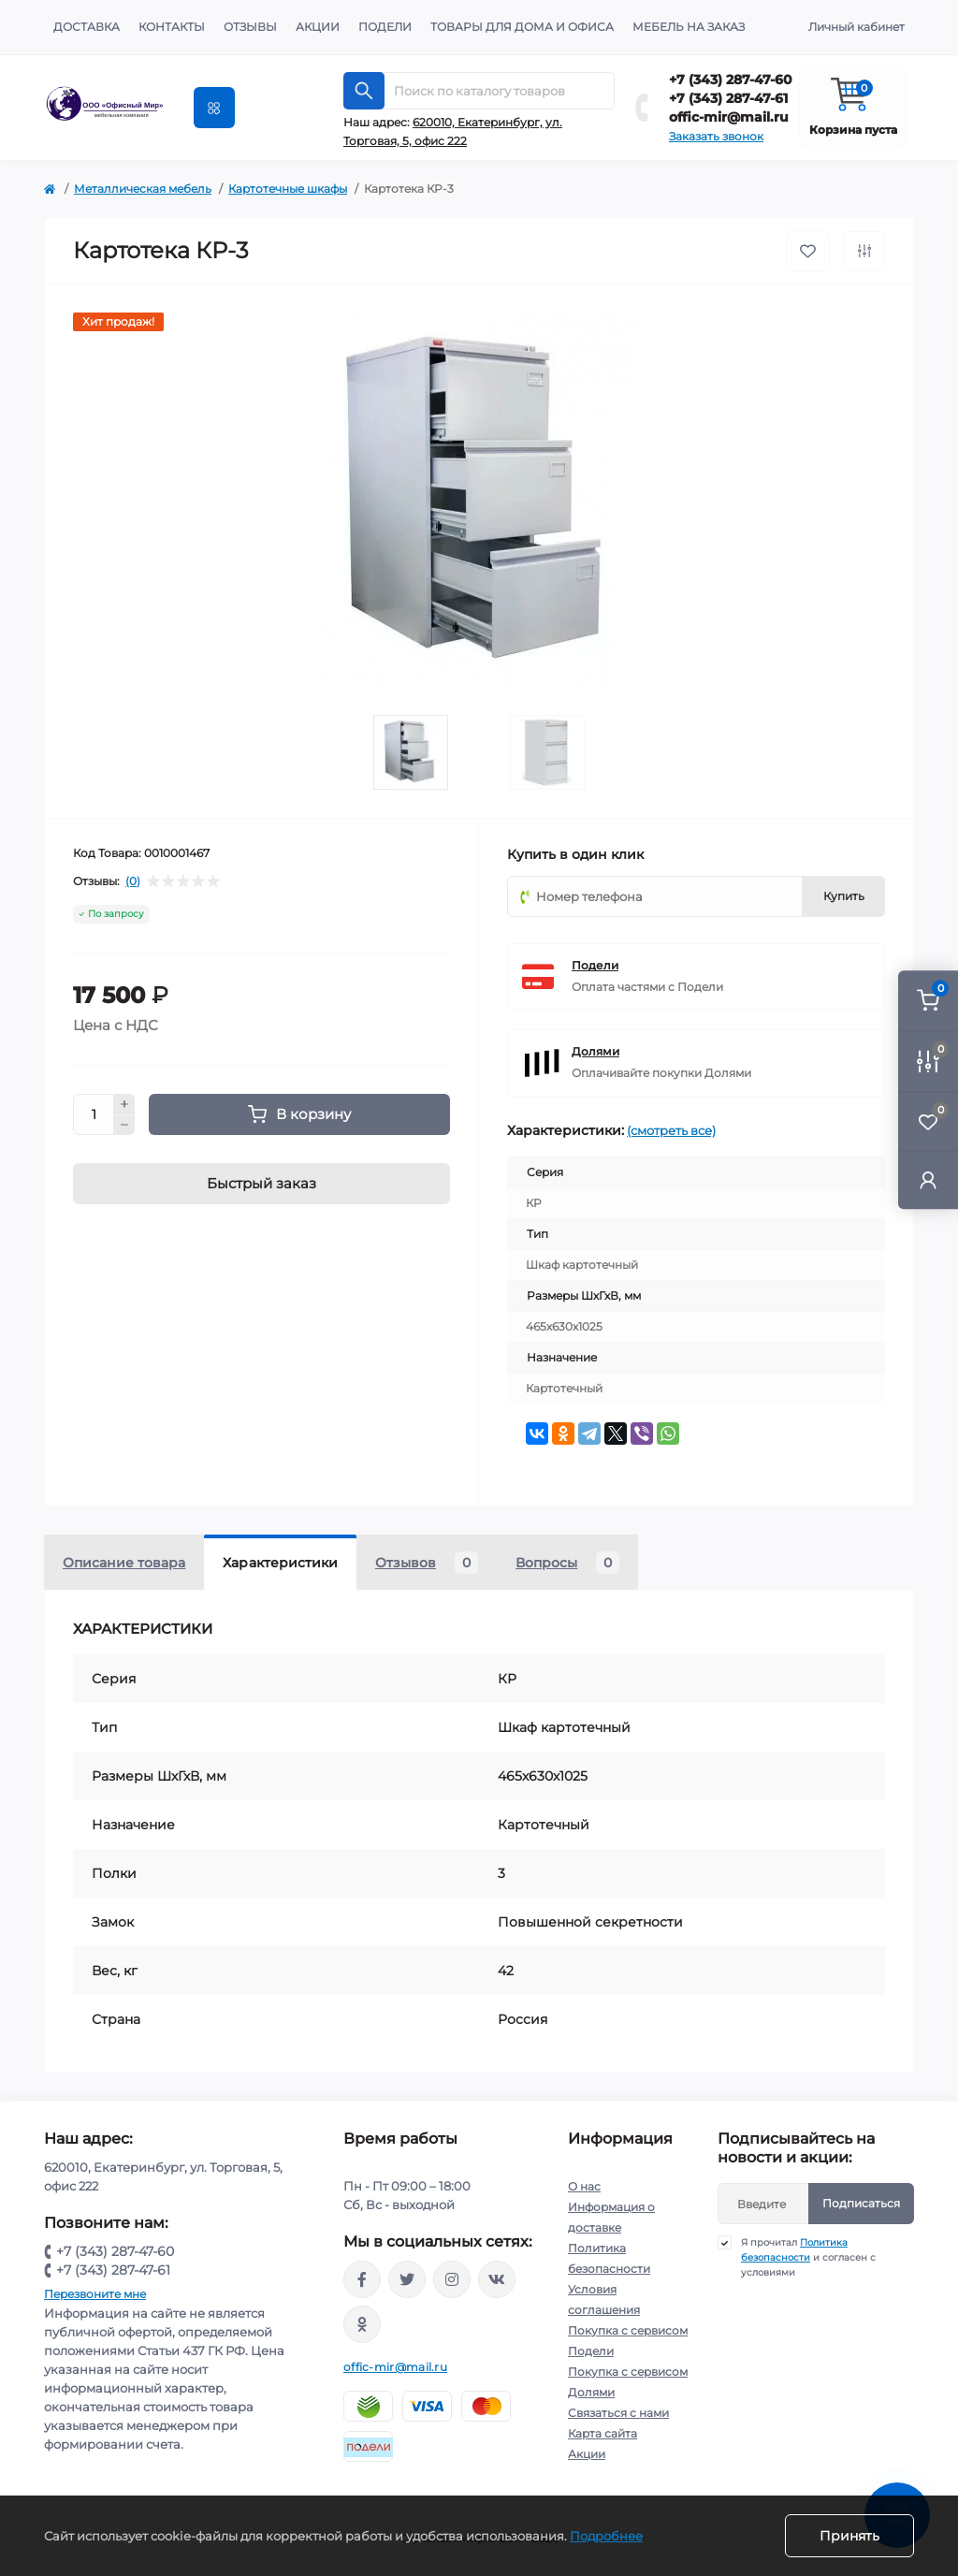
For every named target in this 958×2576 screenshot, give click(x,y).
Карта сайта (602, 2433)
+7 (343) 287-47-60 (730, 79)
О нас (584, 2186)
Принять (849, 2535)
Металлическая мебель (142, 189)
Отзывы (250, 27)
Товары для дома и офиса (522, 27)
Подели (385, 27)
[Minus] (124, 1125)
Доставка (86, 27)
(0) (132, 881)
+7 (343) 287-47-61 (728, 98)
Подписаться (861, 2203)
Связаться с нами (618, 2413)
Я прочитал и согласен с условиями (808, 2256)
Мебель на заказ (688, 27)
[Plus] (124, 1104)
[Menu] (214, 107)
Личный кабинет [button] (856, 27)
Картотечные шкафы (287, 189)
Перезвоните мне (95, 2294)
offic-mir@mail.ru (729, 117)
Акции (318, 27)
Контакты (171, 27)
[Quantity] (93, 1114)
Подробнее (606, 2535)
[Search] (364, 90)
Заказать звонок (716, 136)
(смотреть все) (671, 1130)
